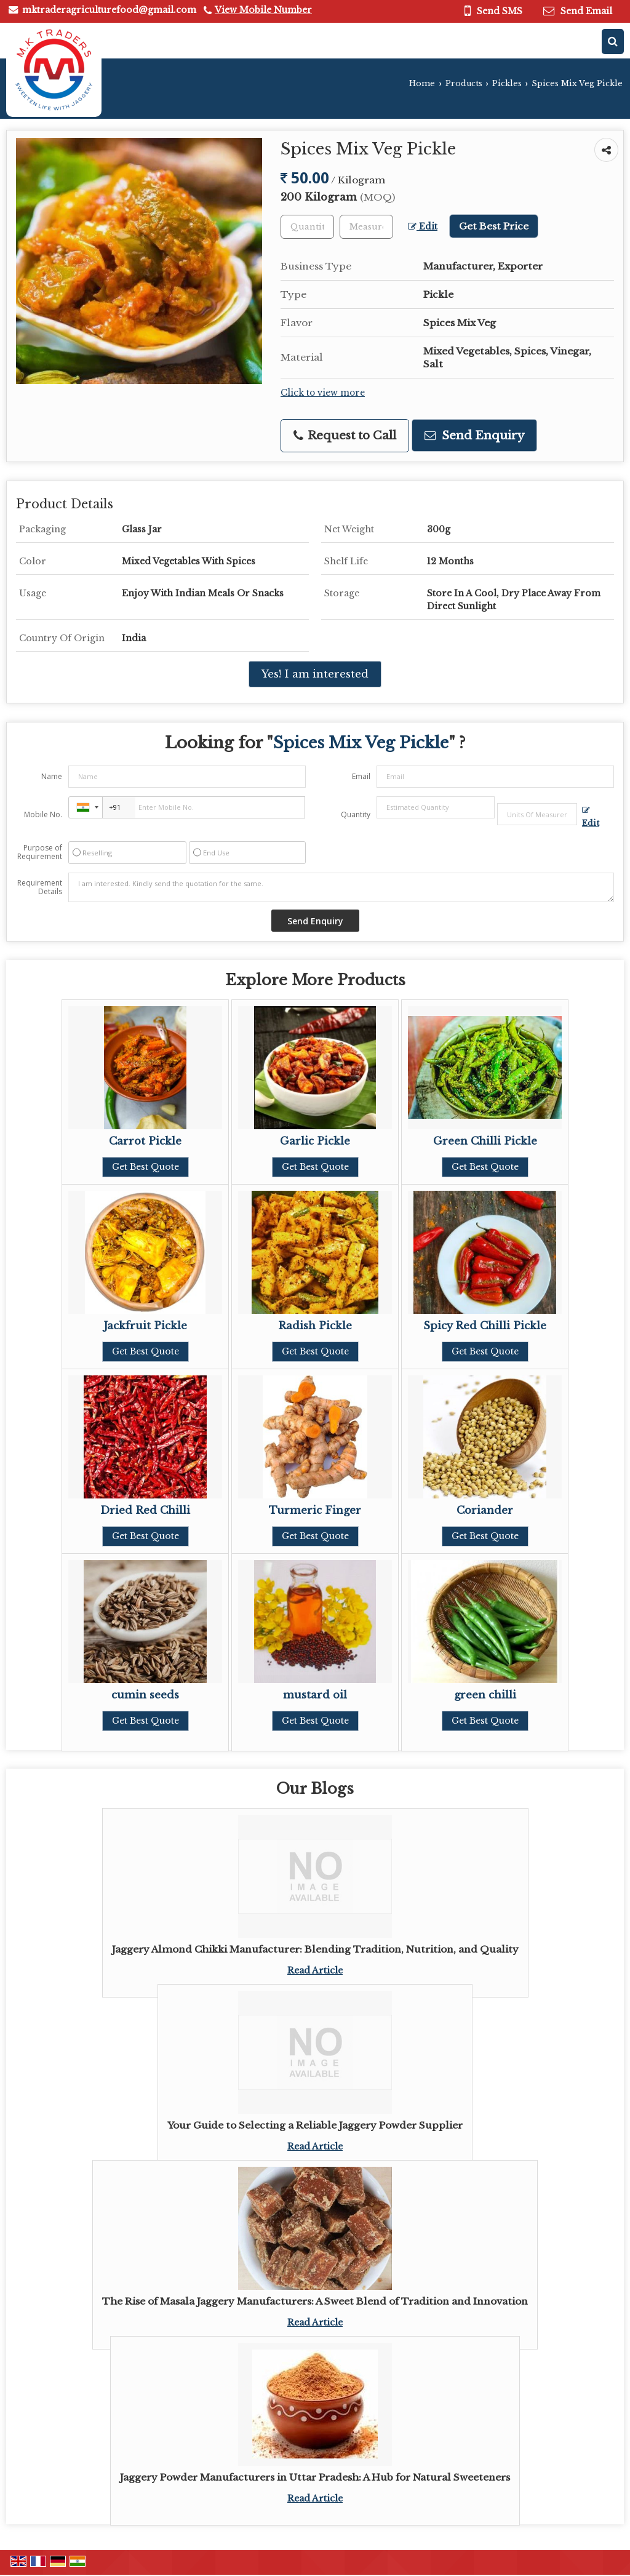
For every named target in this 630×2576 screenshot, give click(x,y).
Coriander (485, 1510)
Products (463, 83)
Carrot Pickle (145, 1141)
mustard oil (315, 1695)
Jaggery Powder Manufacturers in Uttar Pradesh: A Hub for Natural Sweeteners (315, 2477)
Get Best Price (493, 226)
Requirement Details (39, 887)
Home (422, 83)
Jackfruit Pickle (145, 1325)
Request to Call (344, 435)
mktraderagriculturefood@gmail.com (109, 9)
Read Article (315, 1970)
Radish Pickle (315, 1325)
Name (51, 776)
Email (361, 776)
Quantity (355, 814)
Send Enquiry (474, 435)
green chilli (485, 1695)
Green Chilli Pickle (485, 1141)
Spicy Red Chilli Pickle (484, 1325)
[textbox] (366, 227)
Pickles (507, 83)
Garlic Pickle (315, 1141)
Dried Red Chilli (145, 1510)
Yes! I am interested (315, 674)
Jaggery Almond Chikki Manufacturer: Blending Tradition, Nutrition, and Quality (315, 1949)
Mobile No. (43, 814)
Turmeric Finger (315, 1510)
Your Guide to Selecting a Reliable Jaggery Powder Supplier (315, 2125)
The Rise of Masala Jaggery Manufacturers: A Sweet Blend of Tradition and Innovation (315, 2301)
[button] (263, 9)
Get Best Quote (145, 1166)
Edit (422, 227)
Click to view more (323, 393)
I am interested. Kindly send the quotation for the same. (341, 887)
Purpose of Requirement (39, 852)
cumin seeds (145, 1695)
